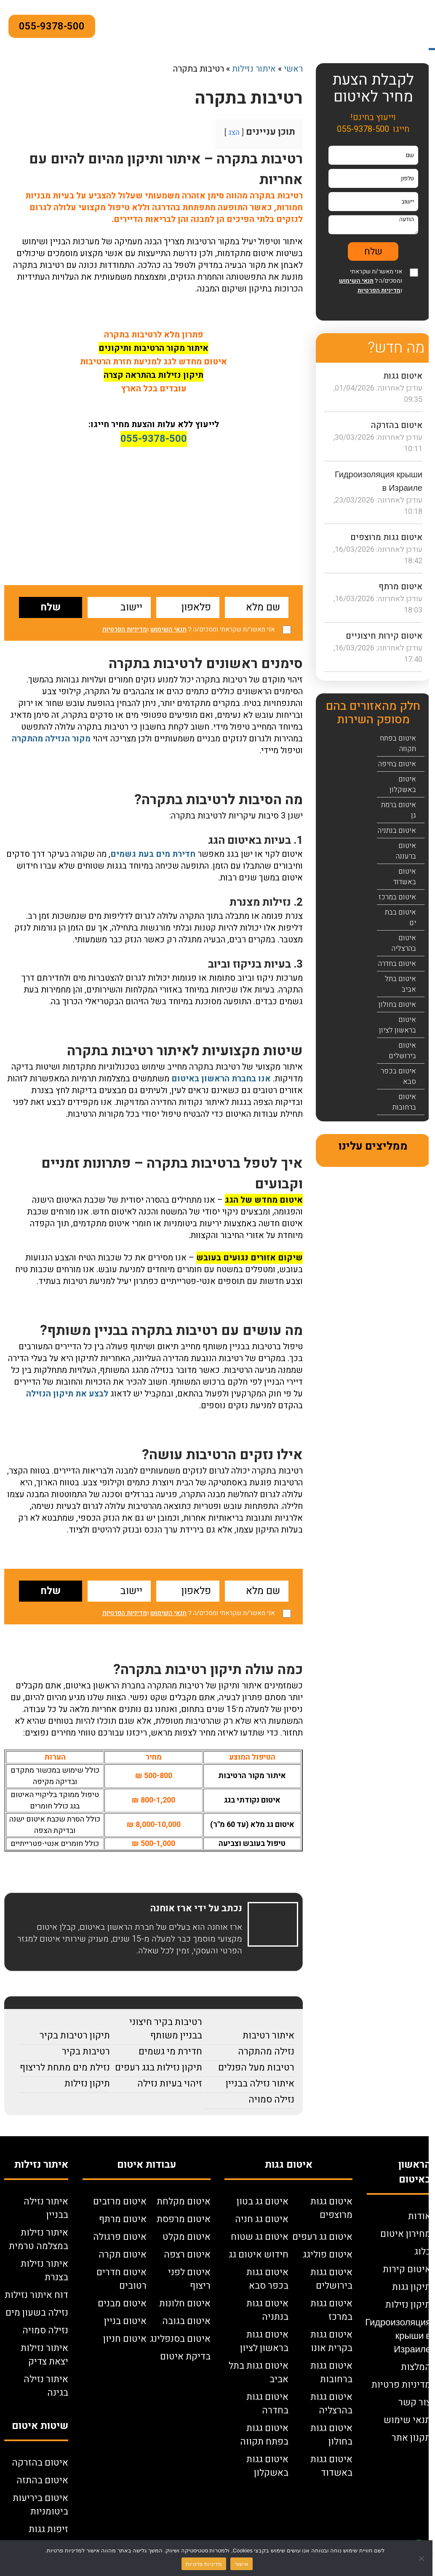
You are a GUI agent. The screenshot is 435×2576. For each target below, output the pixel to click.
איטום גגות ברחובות (331, 2372)
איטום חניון (125, 2339)
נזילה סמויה (271, 2099)
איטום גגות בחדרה (267, 2403)
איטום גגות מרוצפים (386, 537)
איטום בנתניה (397, 830)
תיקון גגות (411, 2287)
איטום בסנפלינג (180, 2339)
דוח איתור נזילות (36, 2295)
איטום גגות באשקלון (267, 2466)
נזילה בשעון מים (36, 2312)
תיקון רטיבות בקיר (75, 2035)
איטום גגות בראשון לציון (264, 2341)
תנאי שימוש (407, 2420)
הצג (234, 132)
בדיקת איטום (185, 2356)
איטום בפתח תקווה (398, 743)
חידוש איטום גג (258, 2254)
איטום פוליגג (327, 2254)
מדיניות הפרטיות (124, 629)
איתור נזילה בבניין (260, 2083)
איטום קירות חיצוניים (384, 636)
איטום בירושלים (402, 1050)
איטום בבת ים (400, 917)
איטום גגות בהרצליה (331, 2403)
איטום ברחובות (404, 1102)
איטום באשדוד (404, 876)
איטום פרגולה (120, 2237)
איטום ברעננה (406, 850)
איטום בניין (125, 2321)
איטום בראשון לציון (397, 1024)
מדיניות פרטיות (401, 2384)
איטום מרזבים (120, 2201)
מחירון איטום (405, 2234)
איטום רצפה (187, 2254)
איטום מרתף (400, 586)
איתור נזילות (254, 69)
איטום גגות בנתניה (267, 2310)
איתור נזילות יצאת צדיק (44, 2354)
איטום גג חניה (261, 2219)
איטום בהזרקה (396, 425)
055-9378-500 (52, 26)
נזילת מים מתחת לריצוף (65, 2067)
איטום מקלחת (184, 2201)
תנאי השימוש (168, 629)
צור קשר (414, 2402)
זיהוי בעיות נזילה (169, 2083)
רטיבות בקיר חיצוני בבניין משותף (165, 2028)
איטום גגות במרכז (331, 2310)
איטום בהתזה (42, 2480)
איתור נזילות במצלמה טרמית (38, 2239)
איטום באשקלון (403, 784)
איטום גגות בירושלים (331, 2279)
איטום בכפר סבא (398, 1076)
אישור (241, 2564)
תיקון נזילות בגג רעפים (158, 2067)
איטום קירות (407, 2269)
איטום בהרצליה (404, 943)
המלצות (416, 2367)
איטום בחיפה (397, 764)
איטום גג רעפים (322, 2237)
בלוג (422, 2251)
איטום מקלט (187, 2237)
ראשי (293, 69)
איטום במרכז (397, 897)
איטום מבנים (122, 2303)
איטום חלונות (185, 2303)
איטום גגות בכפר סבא (267, 2279)
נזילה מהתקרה (266, 2051)
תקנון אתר (411, 2438)
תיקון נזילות (87, 2083)
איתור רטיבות (268, 2035)
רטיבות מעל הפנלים (256, 2067)
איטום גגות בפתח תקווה (264, 2434)
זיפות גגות (48, 2529)
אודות (419, 2216)
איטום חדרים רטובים (121, 2279)
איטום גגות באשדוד (331, 2466)
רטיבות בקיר (86, 2051)
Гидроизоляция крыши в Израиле (398, 2336)
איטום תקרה (123, 2254)
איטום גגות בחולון (331, 2434)
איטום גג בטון (262, 2201)
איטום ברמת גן (398, 810)
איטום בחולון (397, 1004)
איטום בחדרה (397, 963)
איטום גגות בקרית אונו (331, 2341)
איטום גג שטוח (259, 2237)
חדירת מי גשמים (170, 2051)
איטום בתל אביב (400, 984)
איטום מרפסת (184, 2219)
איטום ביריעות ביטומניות (40, 2504)
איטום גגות (402, 376)
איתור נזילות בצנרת (44, 2270)
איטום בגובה (186, 2321)
